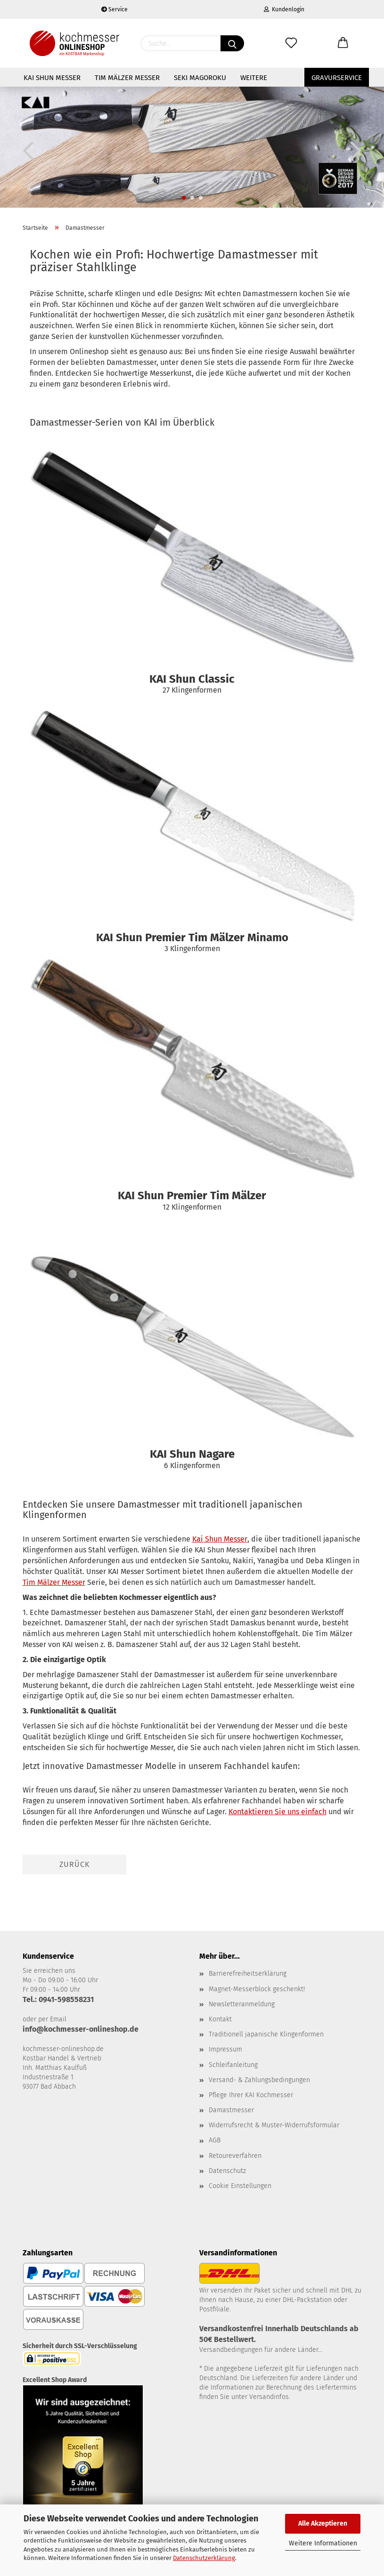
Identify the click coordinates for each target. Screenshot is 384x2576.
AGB (215, 2140)
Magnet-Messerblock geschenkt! (257, 1989)
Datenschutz (227, 2171)
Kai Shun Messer (219, 1538)
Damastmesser (231, 2110)
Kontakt (220, 2019)
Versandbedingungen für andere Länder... (260, 2350)
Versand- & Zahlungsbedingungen (259, 2080)
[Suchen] (232, 43)
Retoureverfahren (235, 2156)
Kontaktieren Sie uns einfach (278, 1811)
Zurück (74, 1864)
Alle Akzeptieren (322, 2523)
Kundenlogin (284, 9)
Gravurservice (336, 77)
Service (114, 9)
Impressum (225, 2049)
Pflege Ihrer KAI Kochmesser (251, 2095)
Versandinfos (269, 2397)
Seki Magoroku (200, 77)
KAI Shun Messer (52, 77)
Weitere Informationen (323, 2543)
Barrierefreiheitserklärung (247, 1974)
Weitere (253, 77)
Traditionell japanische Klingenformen (266, 2034)
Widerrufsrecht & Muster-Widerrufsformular (274, 2125)
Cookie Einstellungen (240, 2186)
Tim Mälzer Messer (127, 77)
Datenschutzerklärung (204, 2557)
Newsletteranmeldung (242, 2004)
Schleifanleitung (233, 2065)
